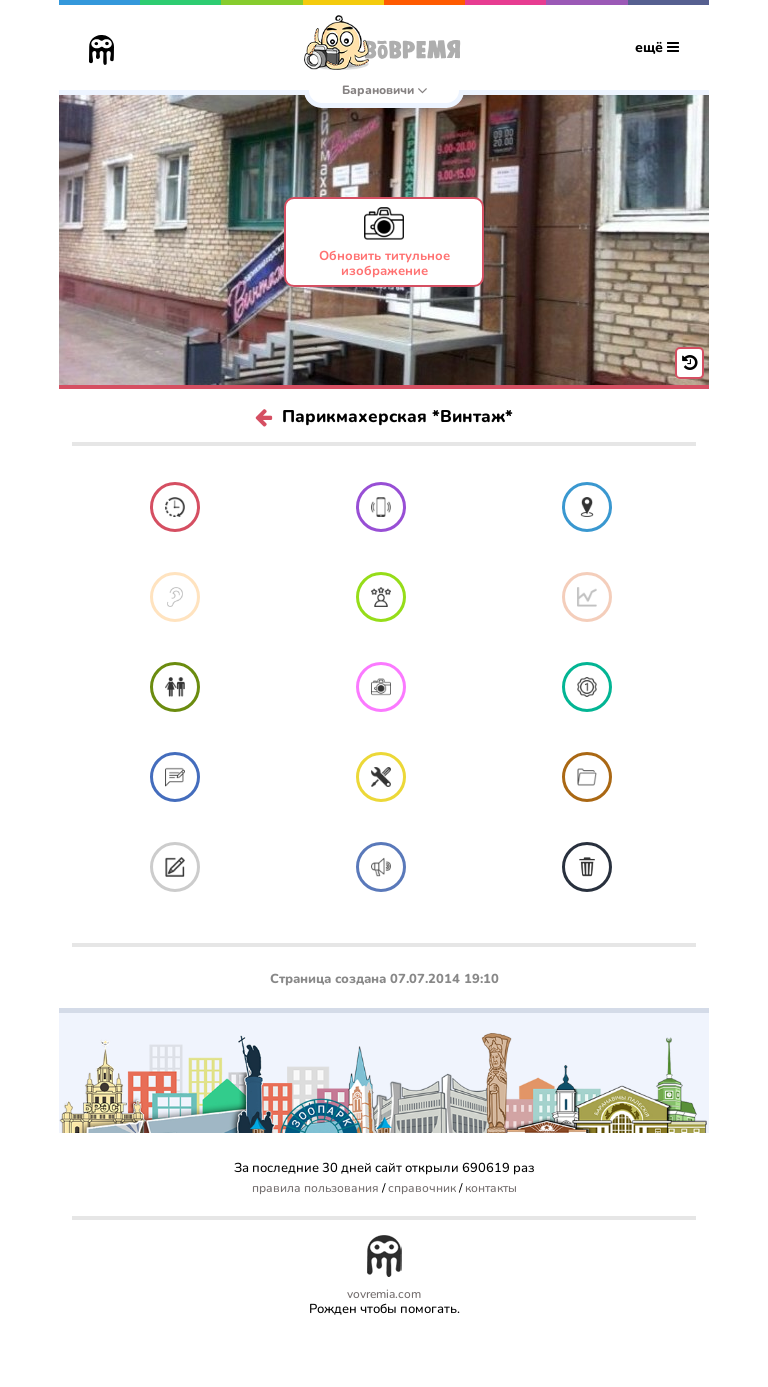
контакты (491, 1188)
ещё (657, 47)
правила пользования (315, 1188)
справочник (422, 1188)
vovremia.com (384, 1294)
